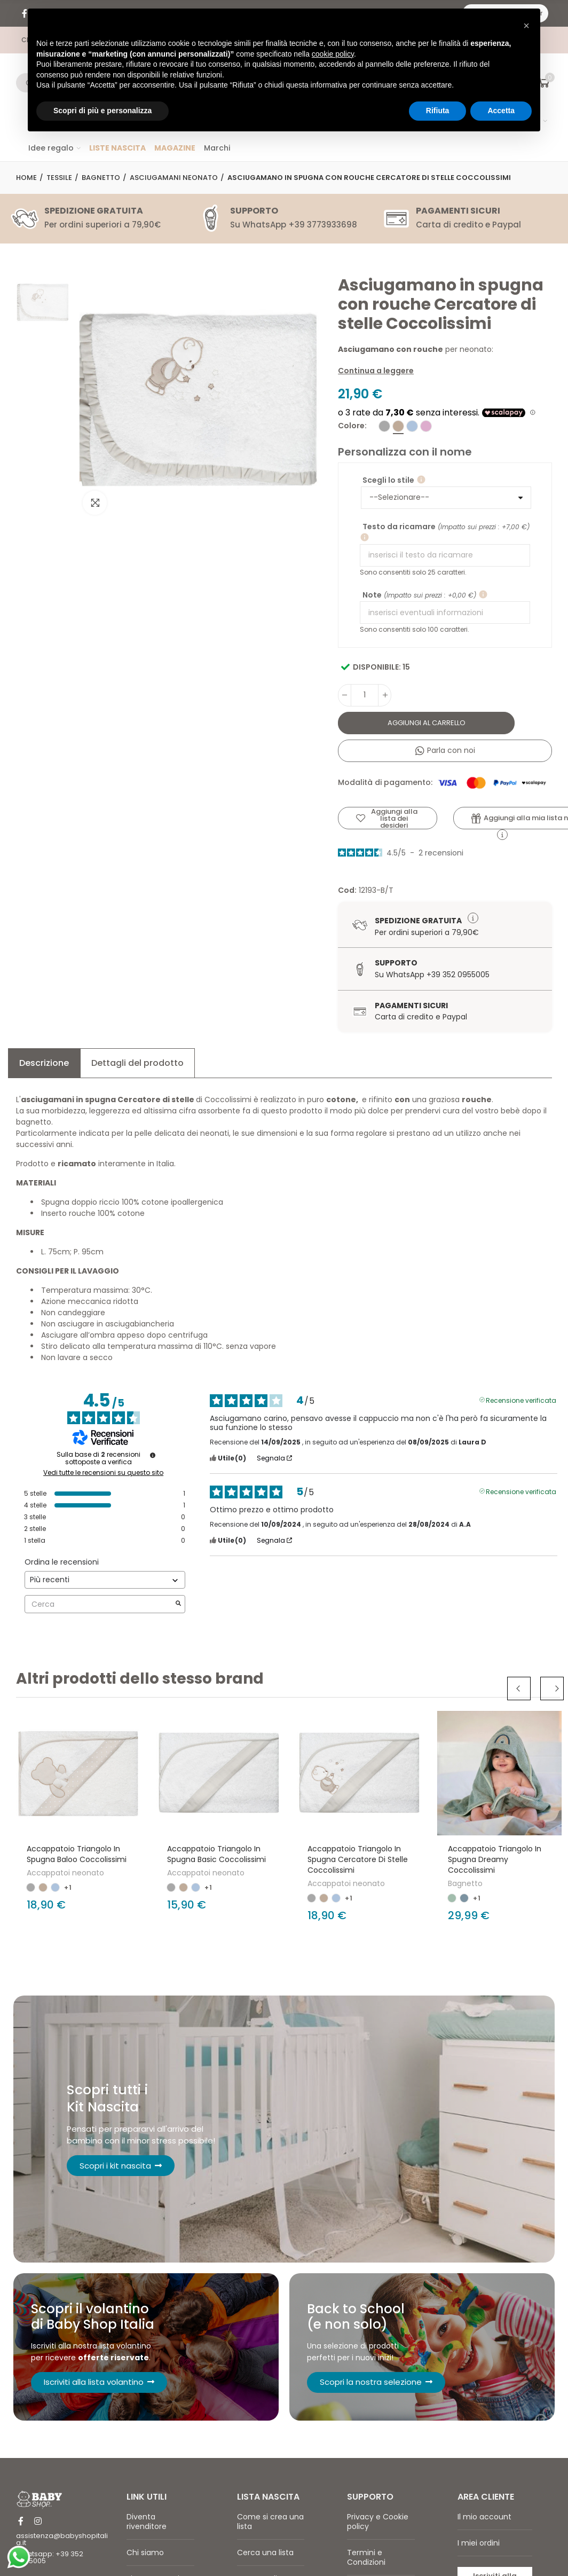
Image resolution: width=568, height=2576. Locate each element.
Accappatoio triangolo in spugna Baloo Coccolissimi (77, 1854)
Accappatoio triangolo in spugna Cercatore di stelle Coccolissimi (357, 1859)
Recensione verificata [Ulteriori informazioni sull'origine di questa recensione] (521, 1399)
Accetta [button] (501, 110)
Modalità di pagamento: (442, 782)
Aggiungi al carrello (427, 723)
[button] (526, 25)
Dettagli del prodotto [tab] (137, 1063)
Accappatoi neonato (65, 1872)
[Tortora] (398, 426)
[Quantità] (364, 695)
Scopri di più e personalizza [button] (102, 110)
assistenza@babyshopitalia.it (62, 2546)
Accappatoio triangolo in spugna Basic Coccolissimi (216, 1854)
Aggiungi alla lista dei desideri (394, 818)
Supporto (396, 963)
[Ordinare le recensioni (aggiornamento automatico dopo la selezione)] (105, 1580)
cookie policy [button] (333, 54)
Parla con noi (445, 750)
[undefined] (152, 1455)
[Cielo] (412, 426)
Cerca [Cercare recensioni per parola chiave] (99, 1604)
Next (552, 1688)
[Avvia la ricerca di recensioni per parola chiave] (178, 1604)
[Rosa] (426, 426)
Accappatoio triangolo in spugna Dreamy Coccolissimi (494, 1859)
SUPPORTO (254, 211)
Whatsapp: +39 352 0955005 (49, 2564)
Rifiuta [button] (437, 110)
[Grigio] (384, 426)
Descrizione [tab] (44, 1063)
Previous (525, 1688)
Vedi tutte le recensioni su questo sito (103, 1473)
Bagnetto (465, 1883)
